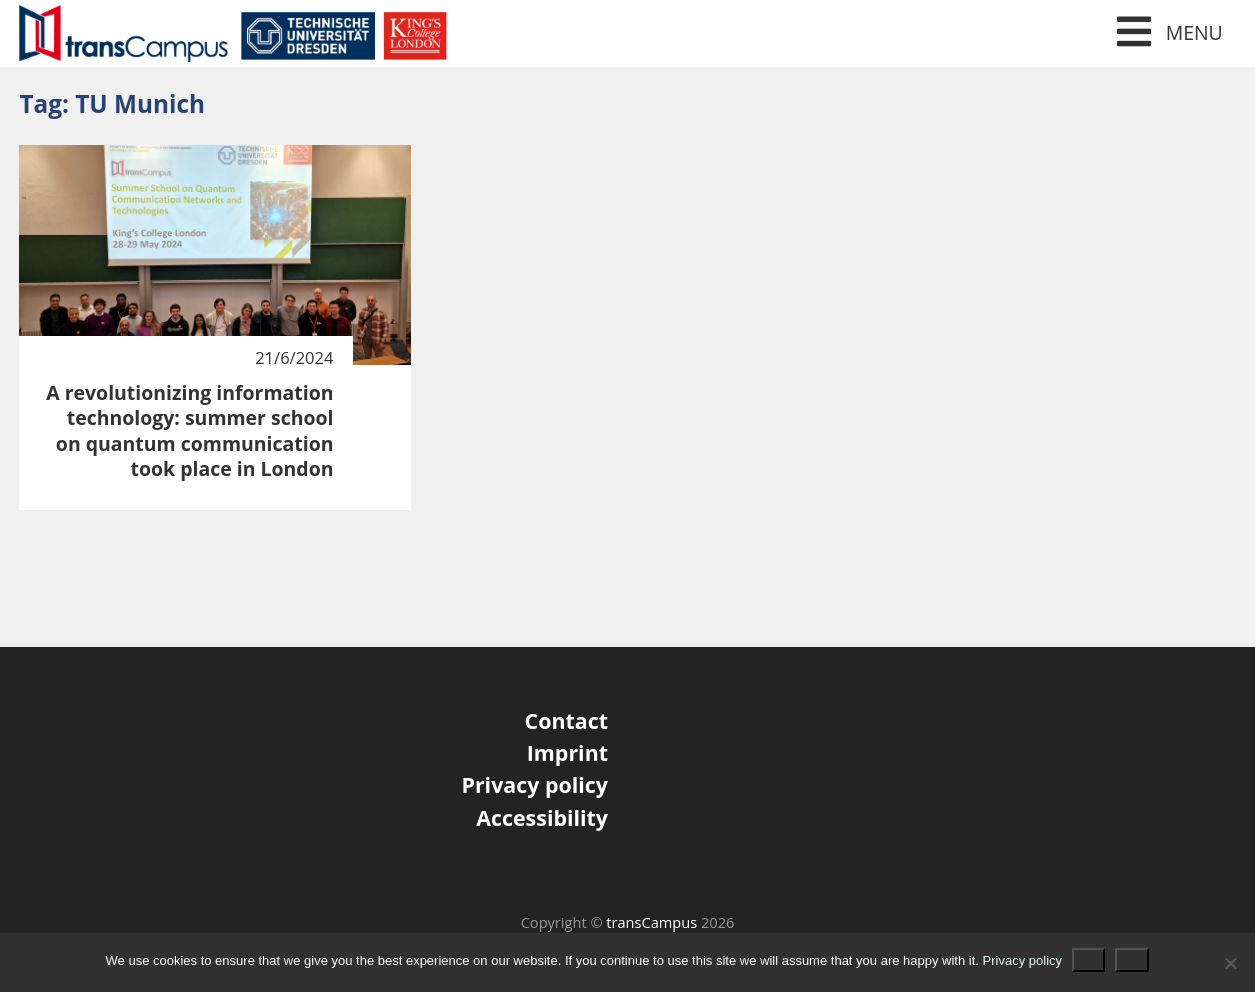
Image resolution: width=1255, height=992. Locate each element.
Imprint (567, 752)
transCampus (651, 922)
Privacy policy (534, 784)
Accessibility (542, 817)
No (1132, 960)
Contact (566, 720)
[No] (1230, 963)
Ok (1088, 960)
